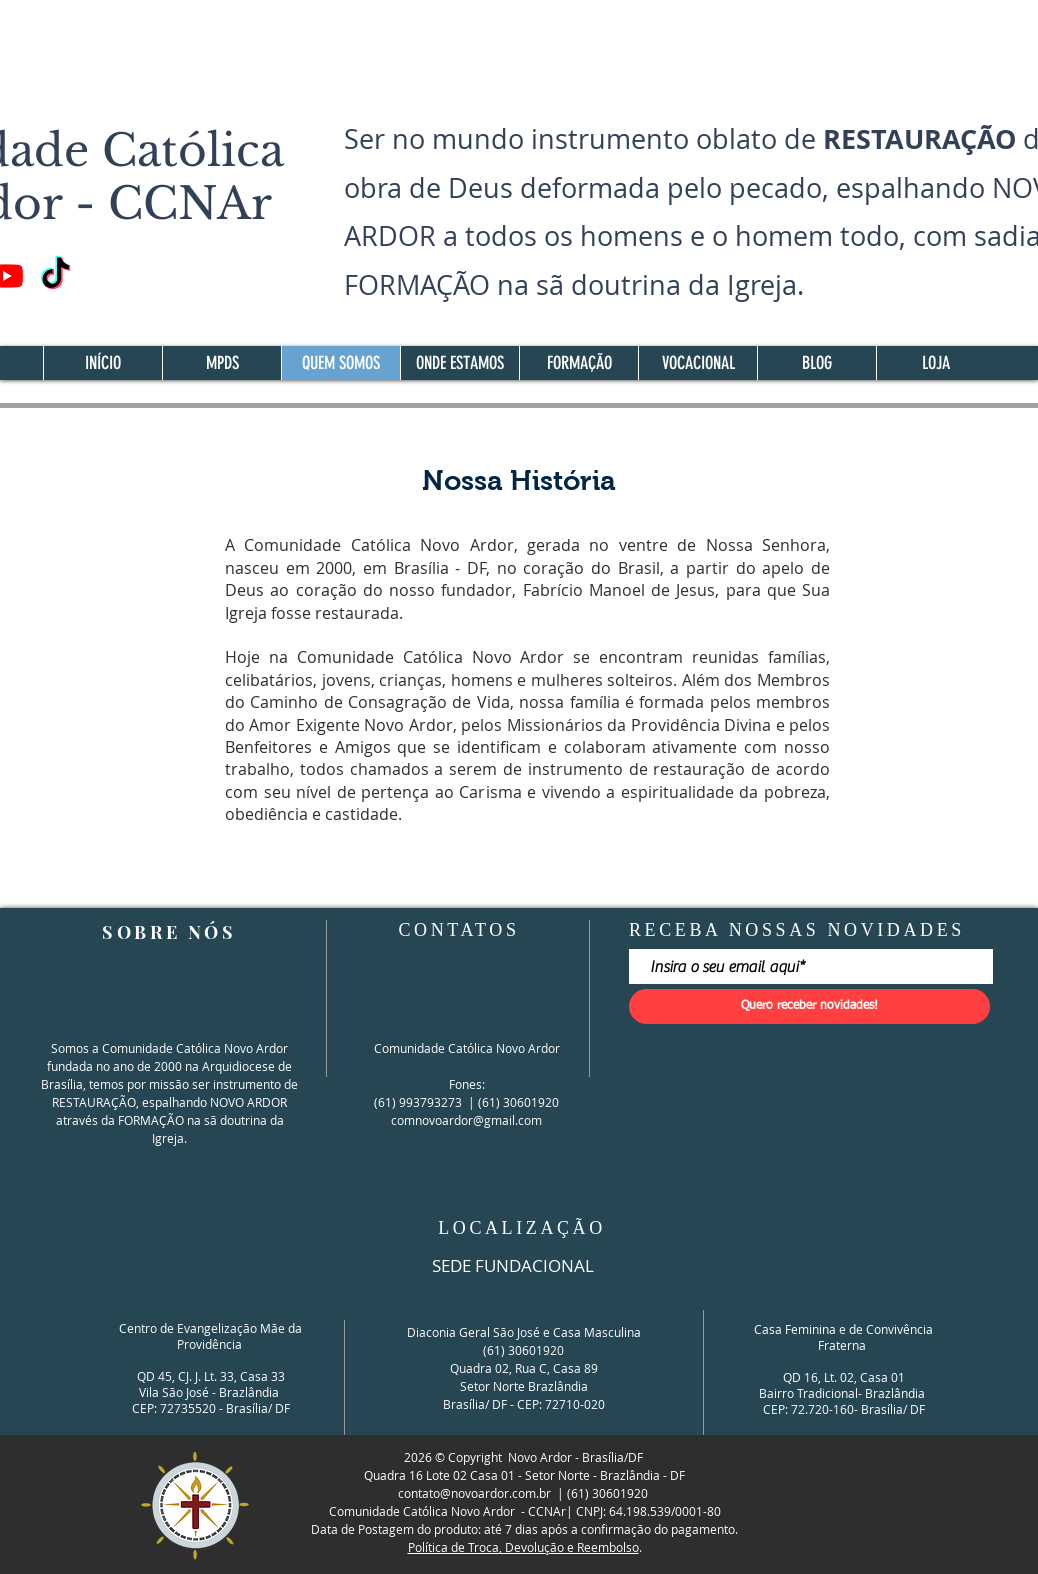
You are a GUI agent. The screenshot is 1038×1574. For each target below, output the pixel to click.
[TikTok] (55, 275)
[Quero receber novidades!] (809, 1006)
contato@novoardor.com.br (474, 1493)
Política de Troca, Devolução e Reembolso (523, 1547)
